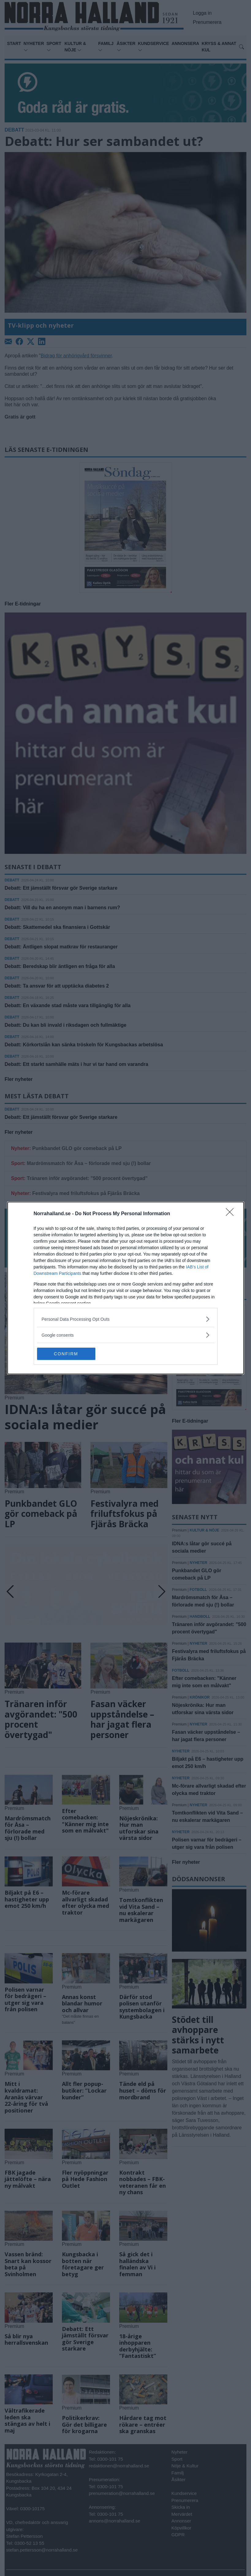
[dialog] (126, 1288)
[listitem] (126, 1319)
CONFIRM (66, 1353)
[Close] (232, 1214)
